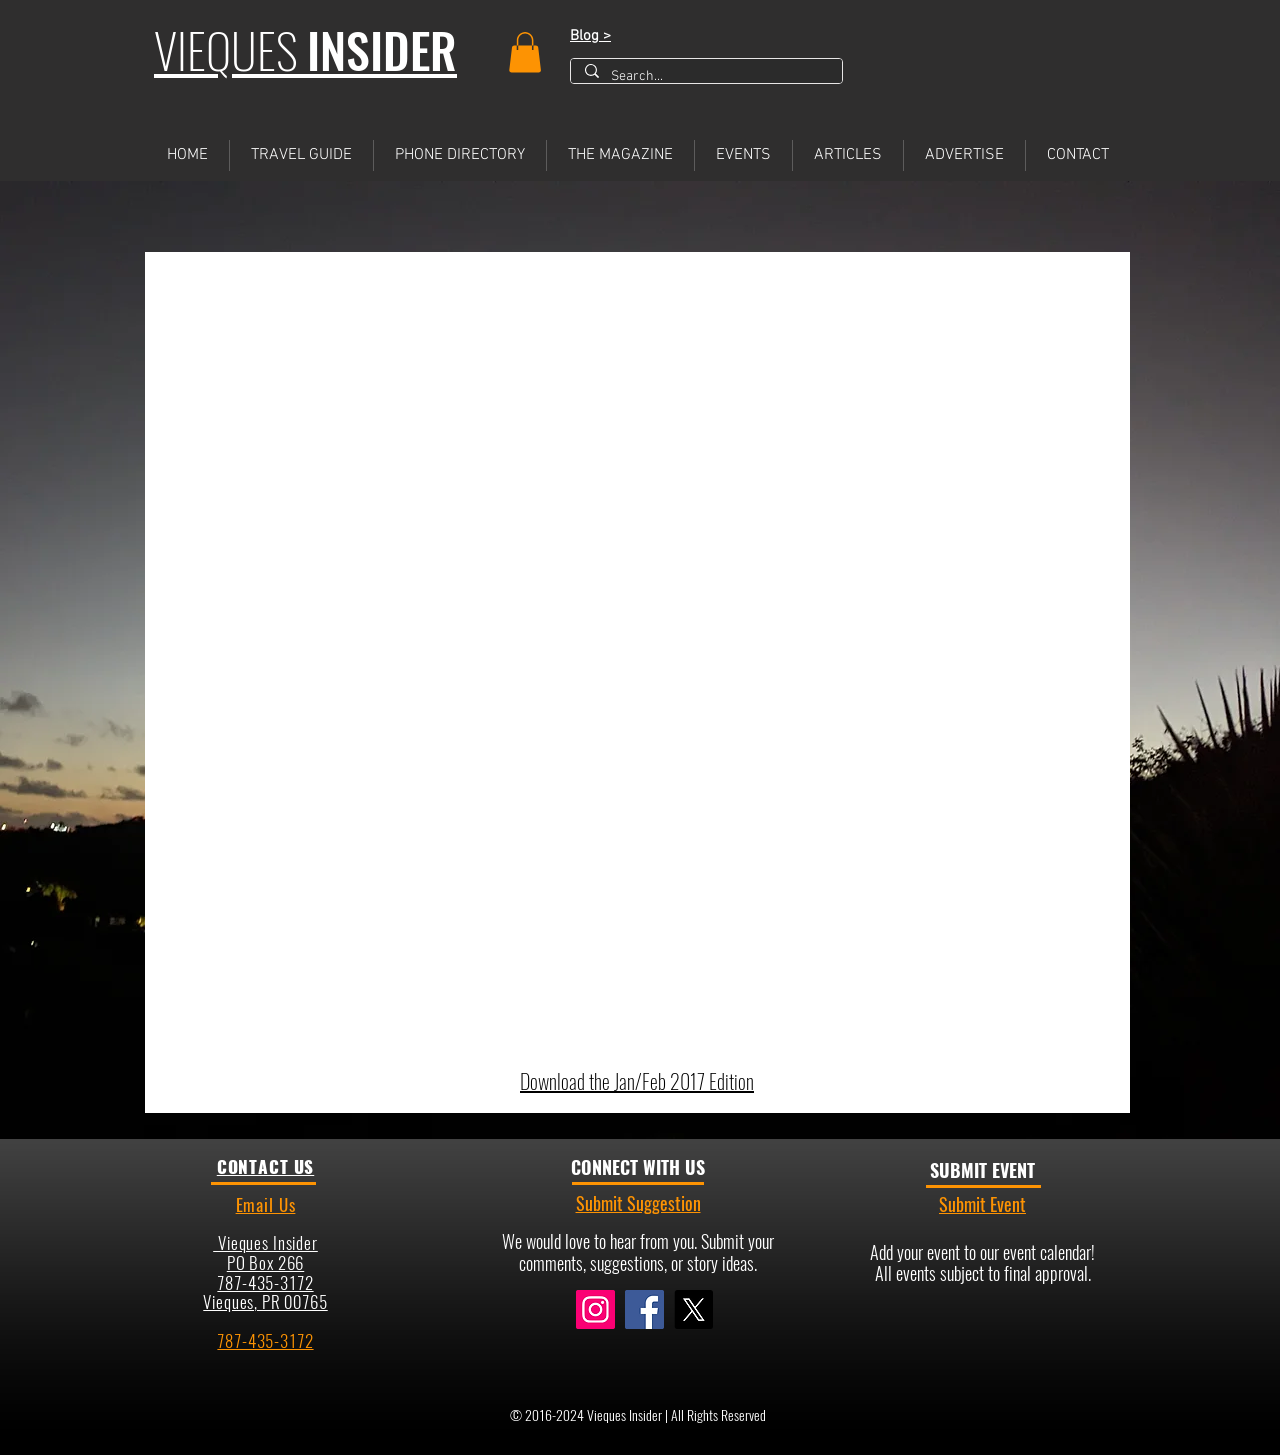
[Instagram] (595, 1309)
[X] (693, 1309)
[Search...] (705, 77)
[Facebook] (644, 1309)
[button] (525, 52)
